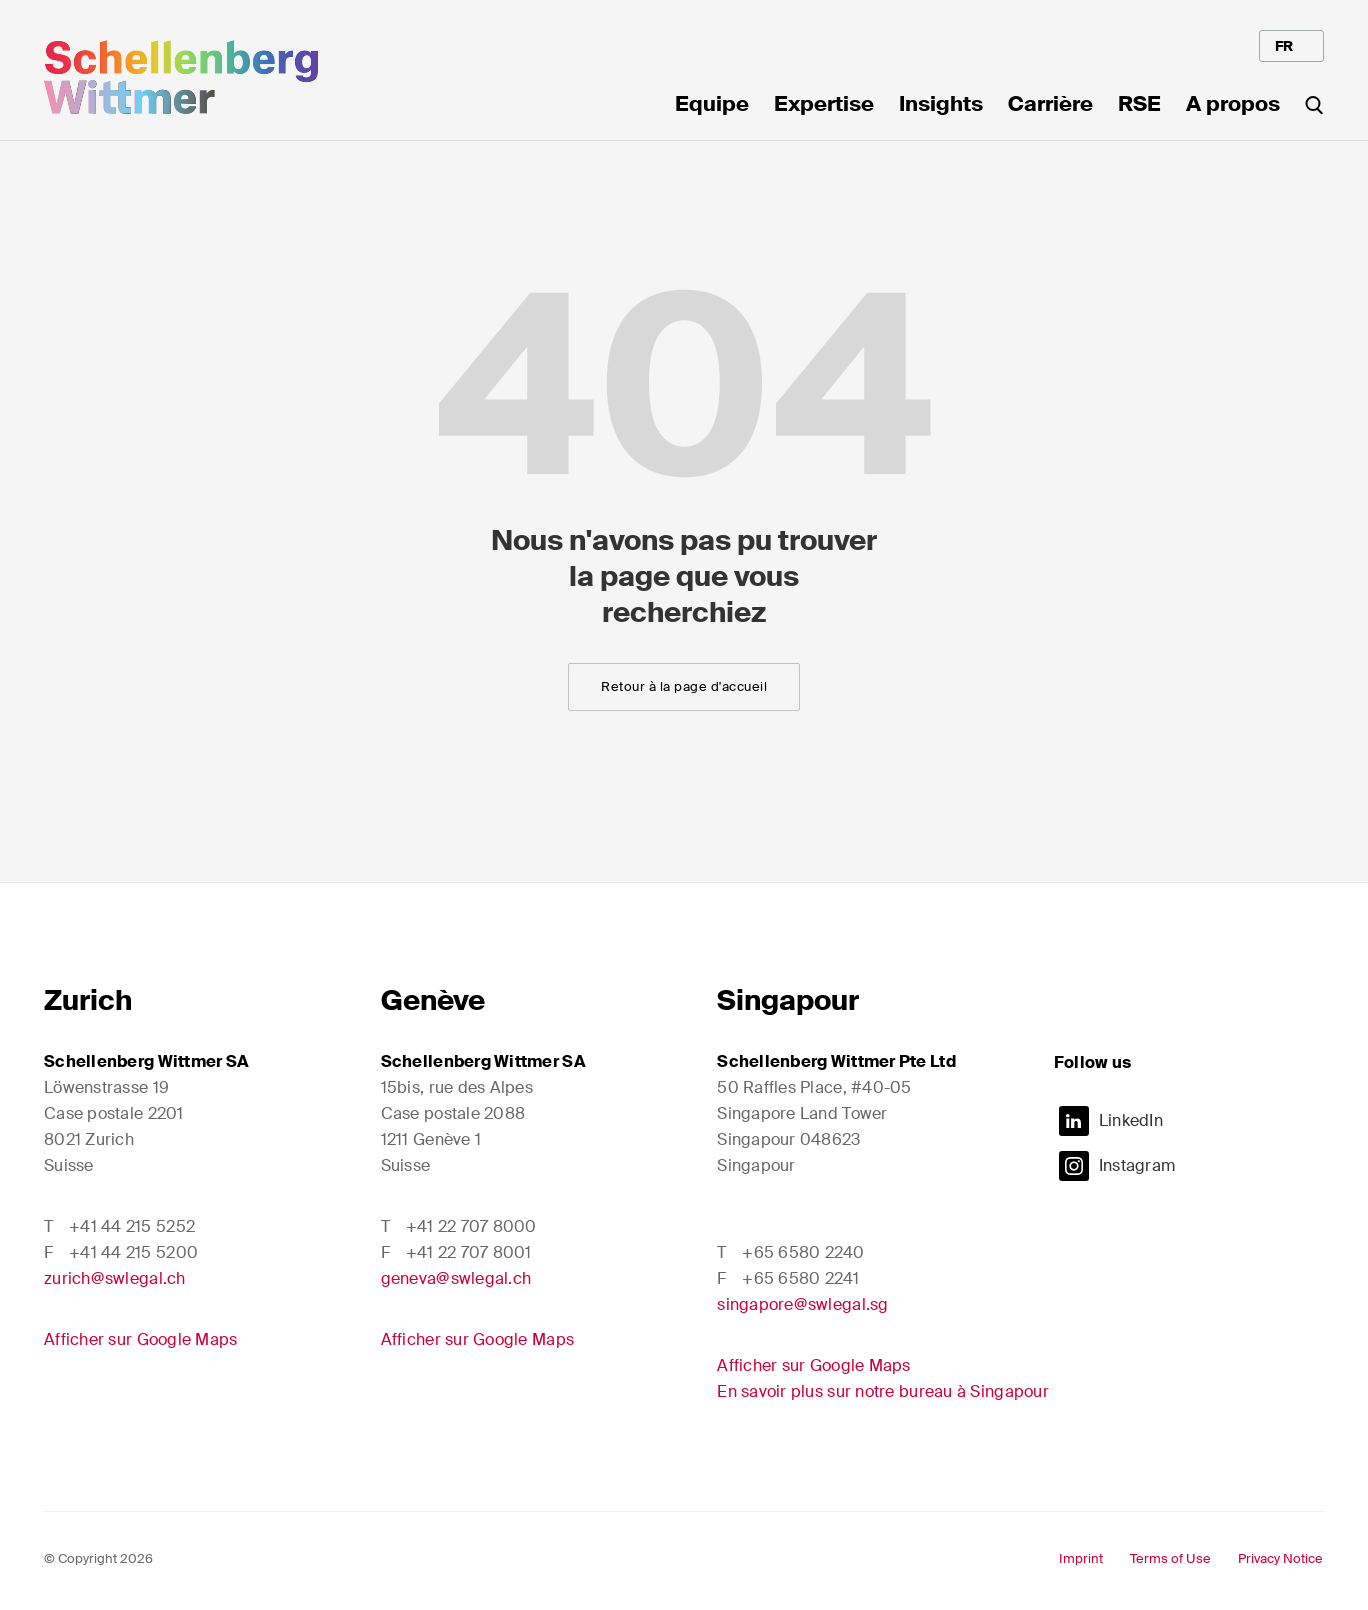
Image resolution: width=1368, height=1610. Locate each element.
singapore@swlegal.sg (802, 1304)
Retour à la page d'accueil (684, 686)
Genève (433, 1000)
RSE (1139, 106)
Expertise (824, 106)
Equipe (712, 106)
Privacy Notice (1280, 1558)
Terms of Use (1170, 1558)
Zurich (88, 1000)
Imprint (1081, 1558)
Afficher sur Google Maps (140, 1339)
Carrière (1050, 106)
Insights (941, 106)
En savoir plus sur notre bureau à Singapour (883, 1391)
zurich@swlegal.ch (115, 1278)
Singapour (788, 1000)
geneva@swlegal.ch (456, 1278)
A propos (1233, 106)
